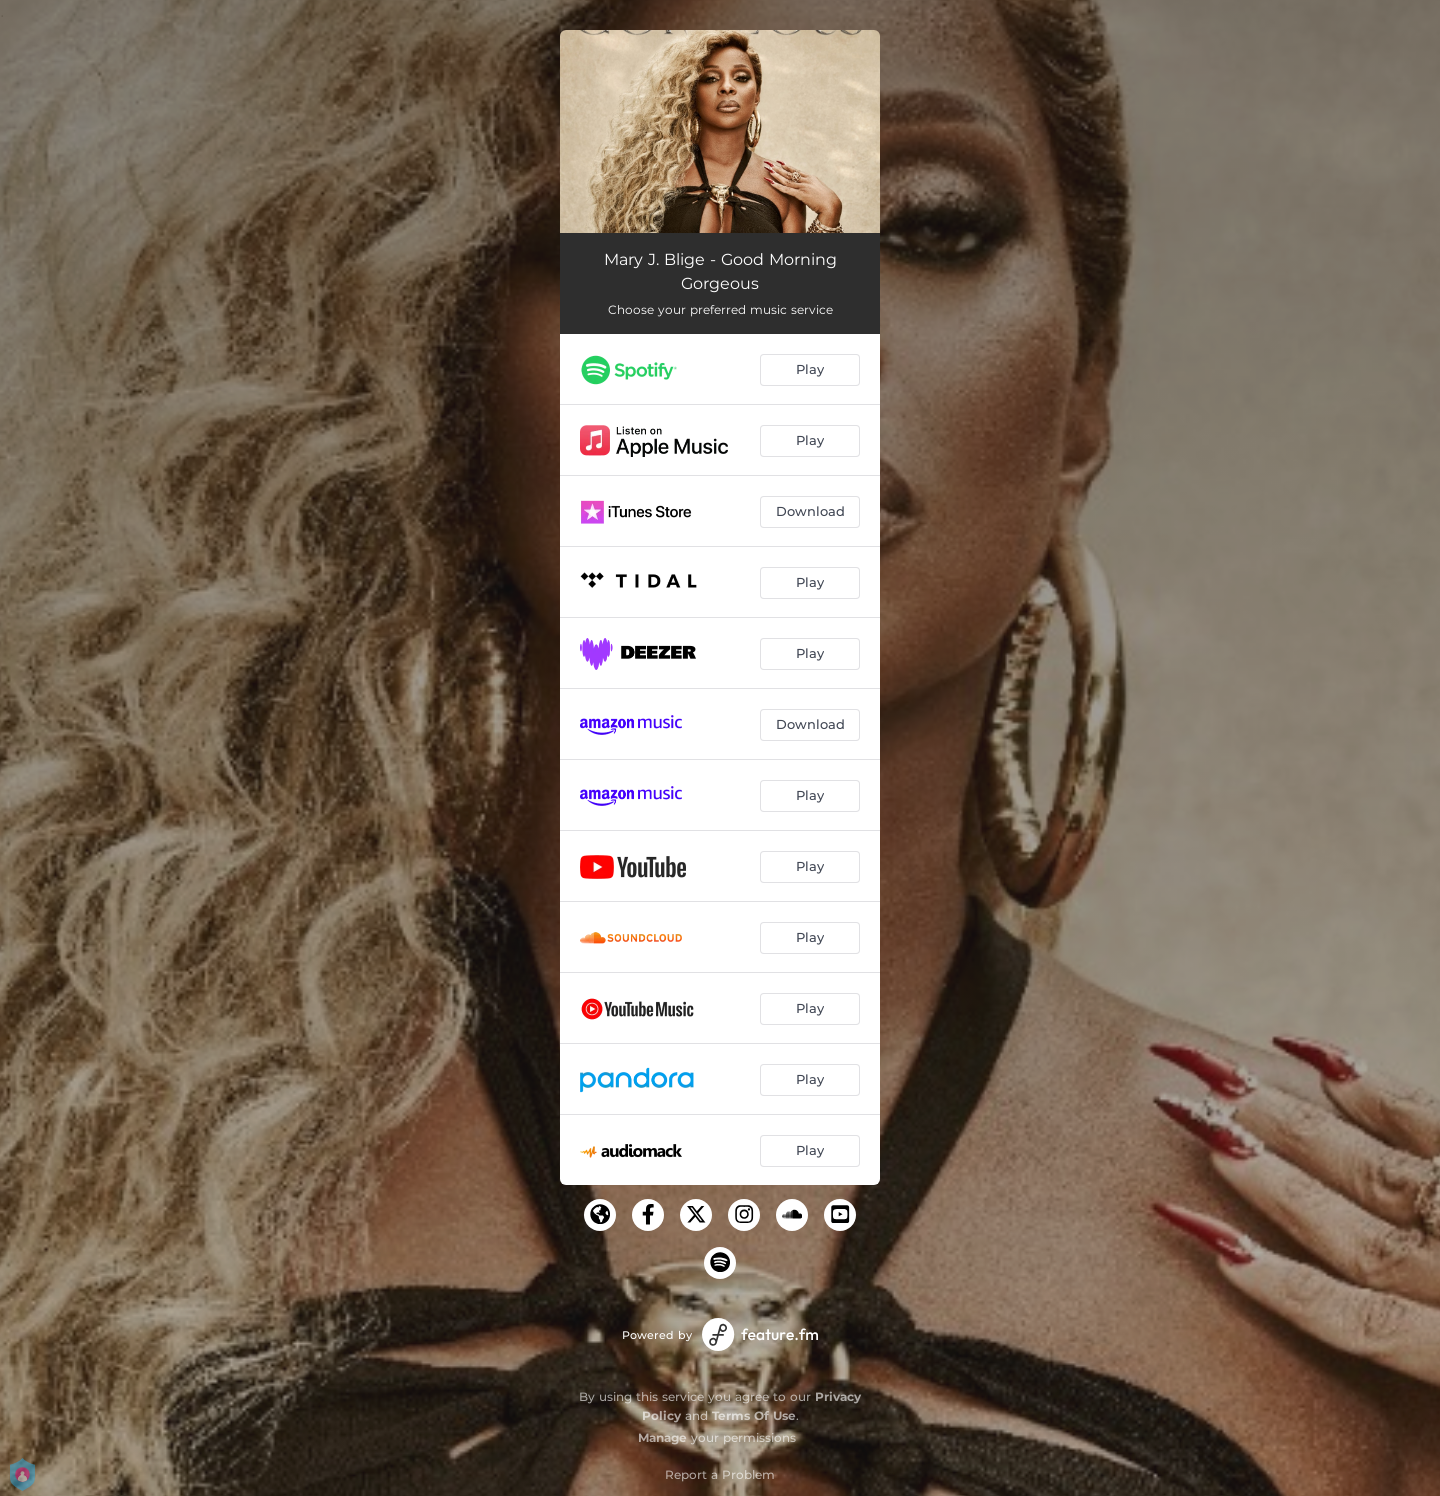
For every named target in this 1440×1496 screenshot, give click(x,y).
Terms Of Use (754, 1415)
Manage (662, 1437)
